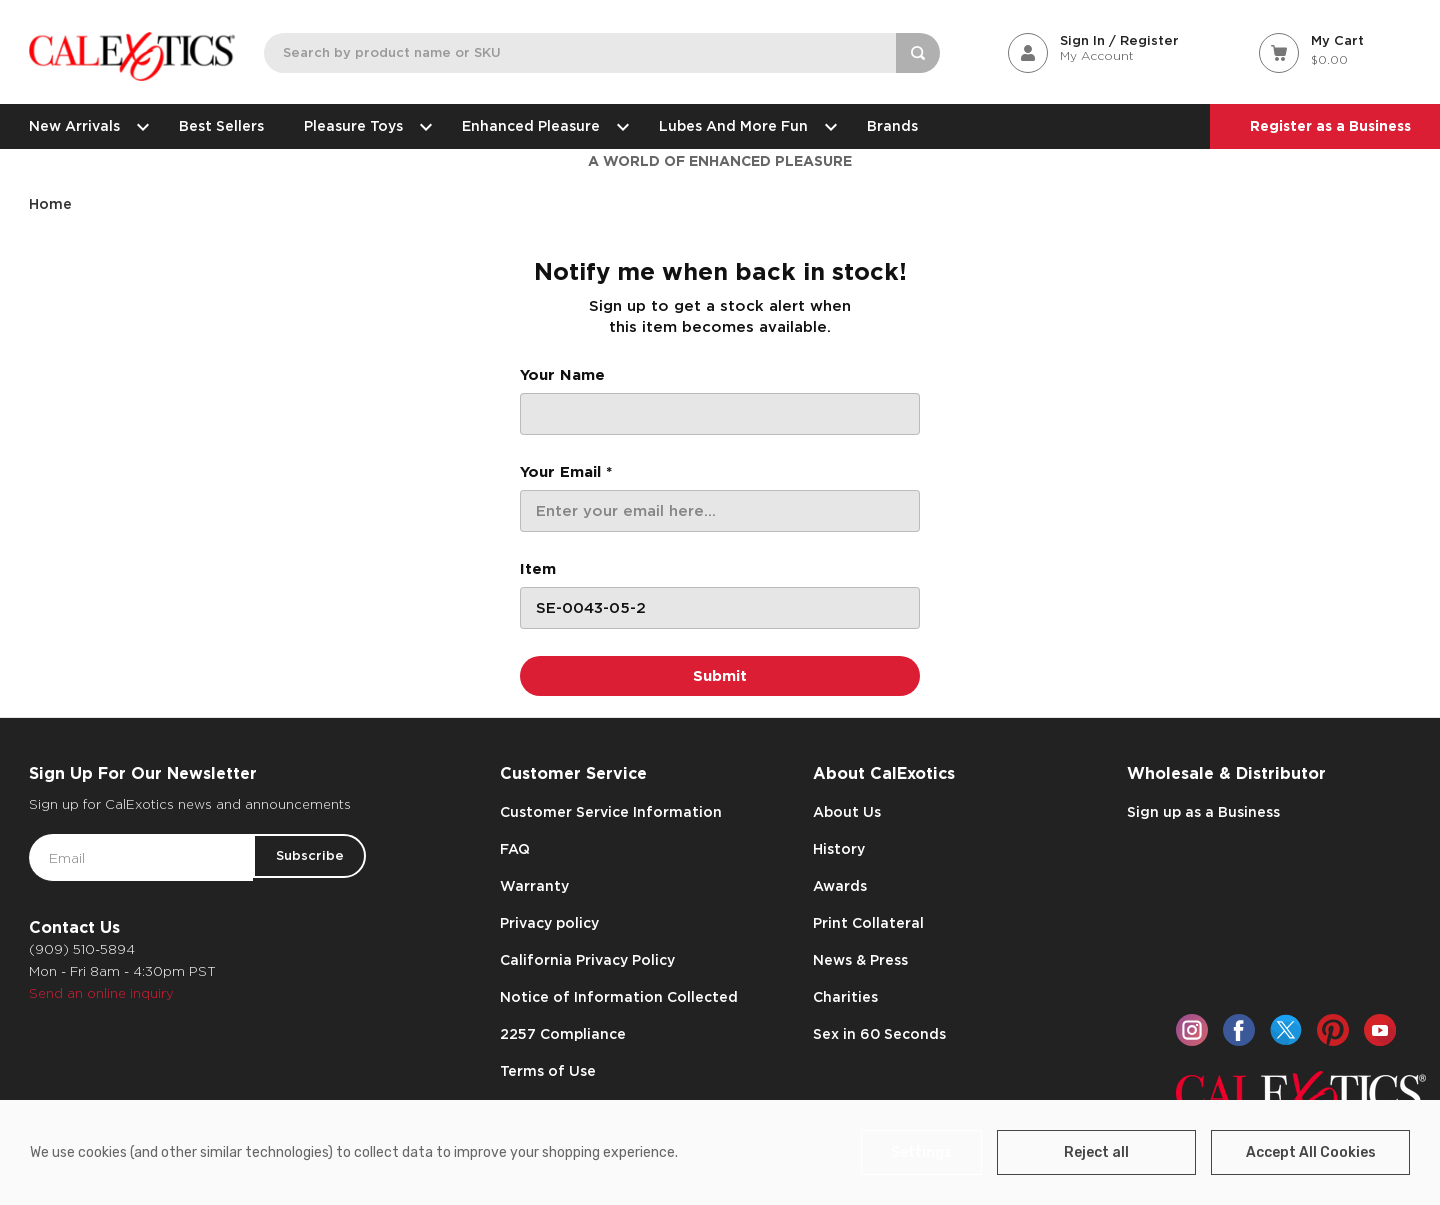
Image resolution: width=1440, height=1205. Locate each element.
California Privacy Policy (587, 960)
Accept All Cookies (1317, 1152)
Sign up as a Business (1203, 812)
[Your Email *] (720, 511)
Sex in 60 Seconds (879, 1034)
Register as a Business (1330, 126)
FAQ (515, 849)
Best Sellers (221, 126)
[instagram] (1192, 1030)
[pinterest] (1333, 1030)
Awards (840, 886)
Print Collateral (868, 923)
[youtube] (1380, 1030)
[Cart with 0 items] (1335, 51)
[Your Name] (720, 414)
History (839, 849)
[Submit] (720, 676)
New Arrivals (84, 126)
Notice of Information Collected (619, 997)
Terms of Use (548, 1071)
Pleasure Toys (363, 126)
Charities (845, 997)
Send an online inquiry (101, 993)
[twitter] (1286, 1030)
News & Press (860, 960)
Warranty (534, 886)
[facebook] (1239, 1030)
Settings (947, 1152)
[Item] (720, 608)
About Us (847, 812)
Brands (892, 126)
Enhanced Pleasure (540, 126)
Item (538, 569)
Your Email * (566, 472)
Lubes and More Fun (743, 126)
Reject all (1114, 1152)
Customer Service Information (611, 812)
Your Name (562, 375)
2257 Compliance (563, 1034)
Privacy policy (549, 923)
